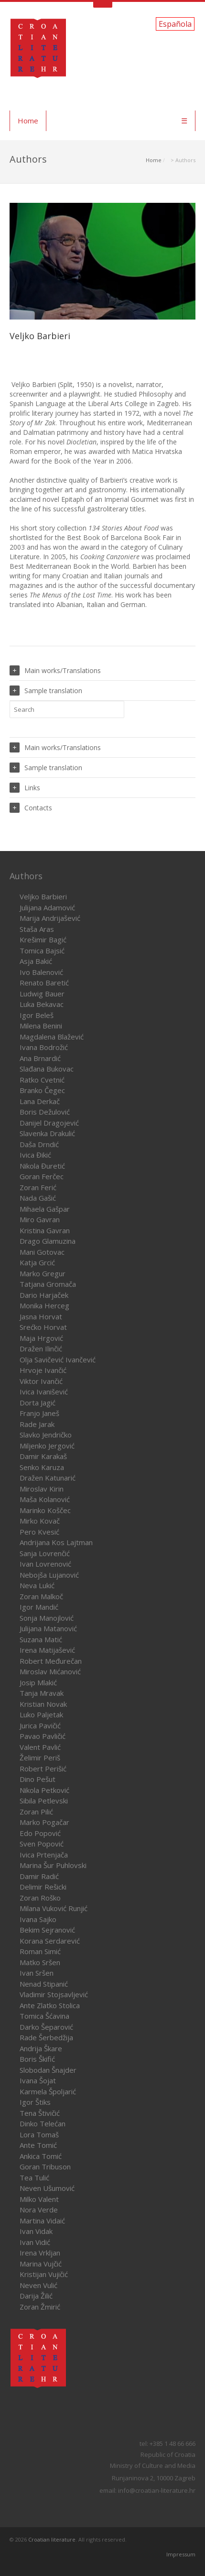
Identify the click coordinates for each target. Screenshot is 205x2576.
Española (175, 24)
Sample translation (46, 690)
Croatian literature (52, 2539)
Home (28, 120)
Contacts (31, 808)
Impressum (180, 2554)
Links (25, 788)
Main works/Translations (55, 670)
